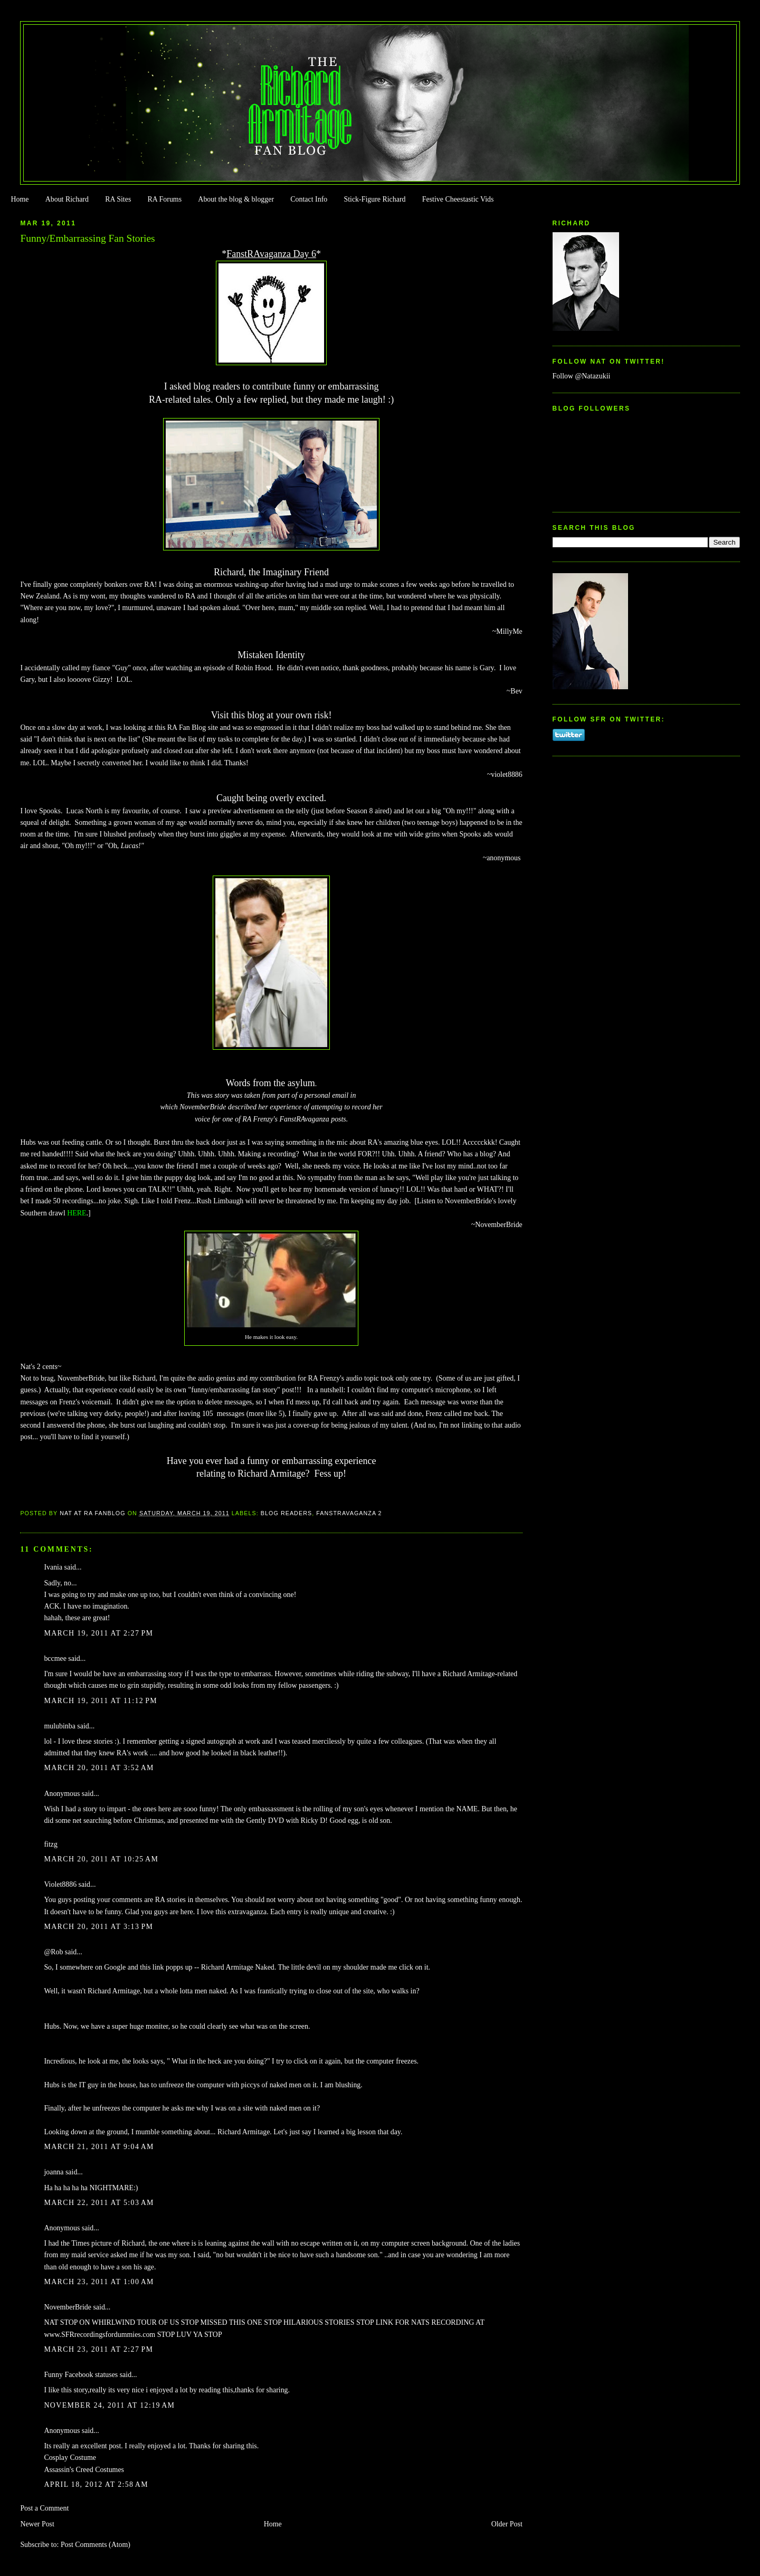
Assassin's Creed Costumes (84, 2470)
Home (19, 199)
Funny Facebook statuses (81, 2375)
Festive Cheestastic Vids (458, 199)
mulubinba (59, 1726)
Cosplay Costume (70, 2457)
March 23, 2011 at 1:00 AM (99, 2282)
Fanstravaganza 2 (349, 1513)
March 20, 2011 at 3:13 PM (98, 1927)
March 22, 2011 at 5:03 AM (99, 2203)
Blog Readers (286, 1513)
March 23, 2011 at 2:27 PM (98, 2349)
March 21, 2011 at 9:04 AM (99, 2147)
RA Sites (118, 199)
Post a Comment (44, 2508)
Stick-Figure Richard (374, 199)
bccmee (55, 1658)
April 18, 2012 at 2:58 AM (96, 2484)
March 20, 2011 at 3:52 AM (99, 1768)
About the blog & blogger (236, 199)
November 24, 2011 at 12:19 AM (109, 2405)
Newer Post (37, 2524)
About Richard (67, 199)
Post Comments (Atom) (95, 2545)
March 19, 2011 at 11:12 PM (100, 1701)
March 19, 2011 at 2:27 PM (98, 1633)
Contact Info (308, 199)
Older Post (506, 2524)
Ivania (53, 1567)
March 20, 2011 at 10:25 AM (101, 1859)
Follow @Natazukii (582, 376)
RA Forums (165, 199)
